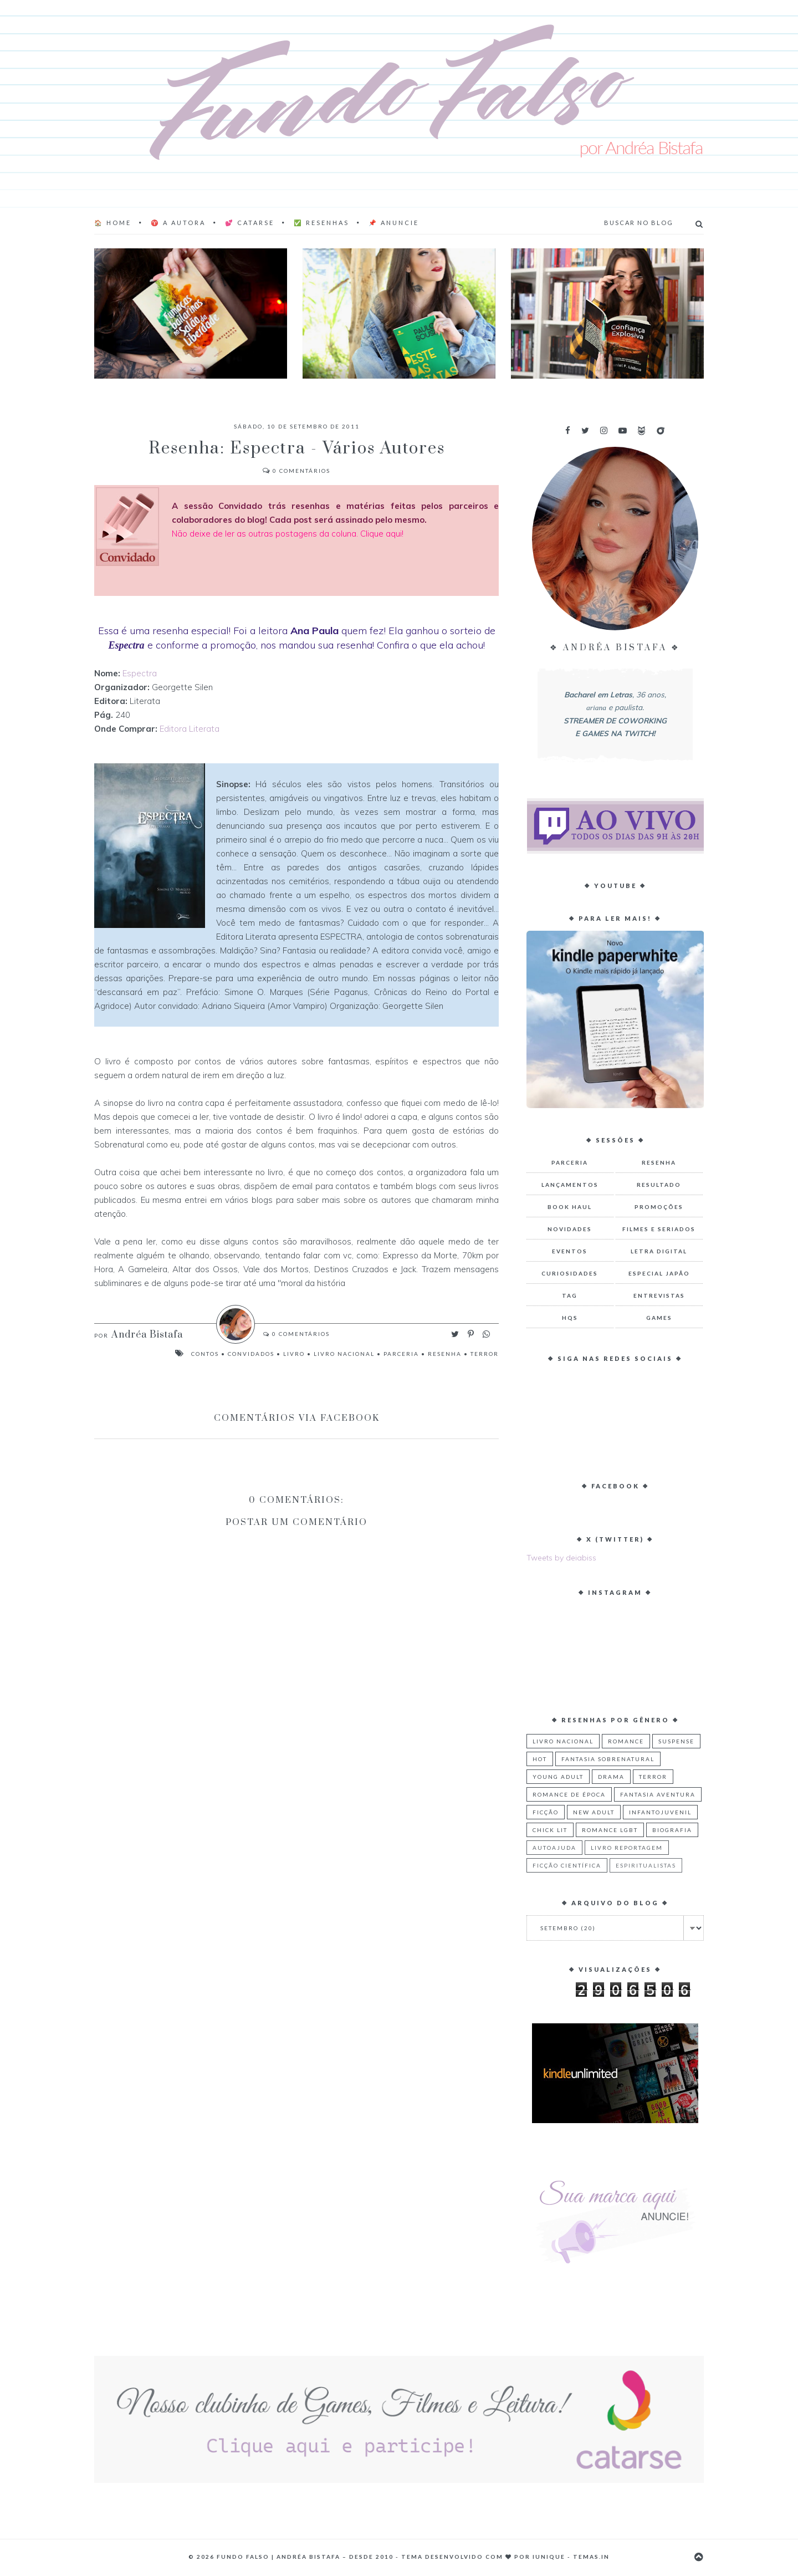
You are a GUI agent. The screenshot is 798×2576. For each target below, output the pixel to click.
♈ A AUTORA (178, 222)
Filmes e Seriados (658, 1229)
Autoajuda (554, 1847)
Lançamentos (569, 1184)
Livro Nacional (344, 1353)
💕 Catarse (249, 222)
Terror (484, 1353)
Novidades (570, 1229)
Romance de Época (569, 1794)
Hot (540, 1759)
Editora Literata (189, 728)
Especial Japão (659, 1273)
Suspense (676, 1741)
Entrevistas (659, 1295)
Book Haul (570, 1206)
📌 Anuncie (394, 222)
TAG (569, 1295)
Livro (294, 1353)
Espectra (139, 673)
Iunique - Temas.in (571, 2556)
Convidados (251, 1353)
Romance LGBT (610, 1830)
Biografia (672, 1830)
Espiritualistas (646, 1865)
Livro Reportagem (627, 1847)
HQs (570, 1317)
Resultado (659, 1184)
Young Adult (558, 1776)
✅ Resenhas (321, 222)
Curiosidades (569, 1273)
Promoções (659, 1206)
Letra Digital (659, 1251)
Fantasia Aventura (657, 1794)
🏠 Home (112, 222)
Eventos (569, 1251)
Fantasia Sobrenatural (607, 1759)
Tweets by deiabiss (561, 1558)
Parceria (401, 1353)
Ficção (546, 1812)
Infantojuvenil (660, 1812)
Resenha (445, 1353)
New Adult (594, 1812)
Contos (205, 1353)
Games (659, 1317)
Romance (626, 1741)
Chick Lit (550, 1830)
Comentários (296, 470)
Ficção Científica (567, 1865)
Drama (611, 1776)
